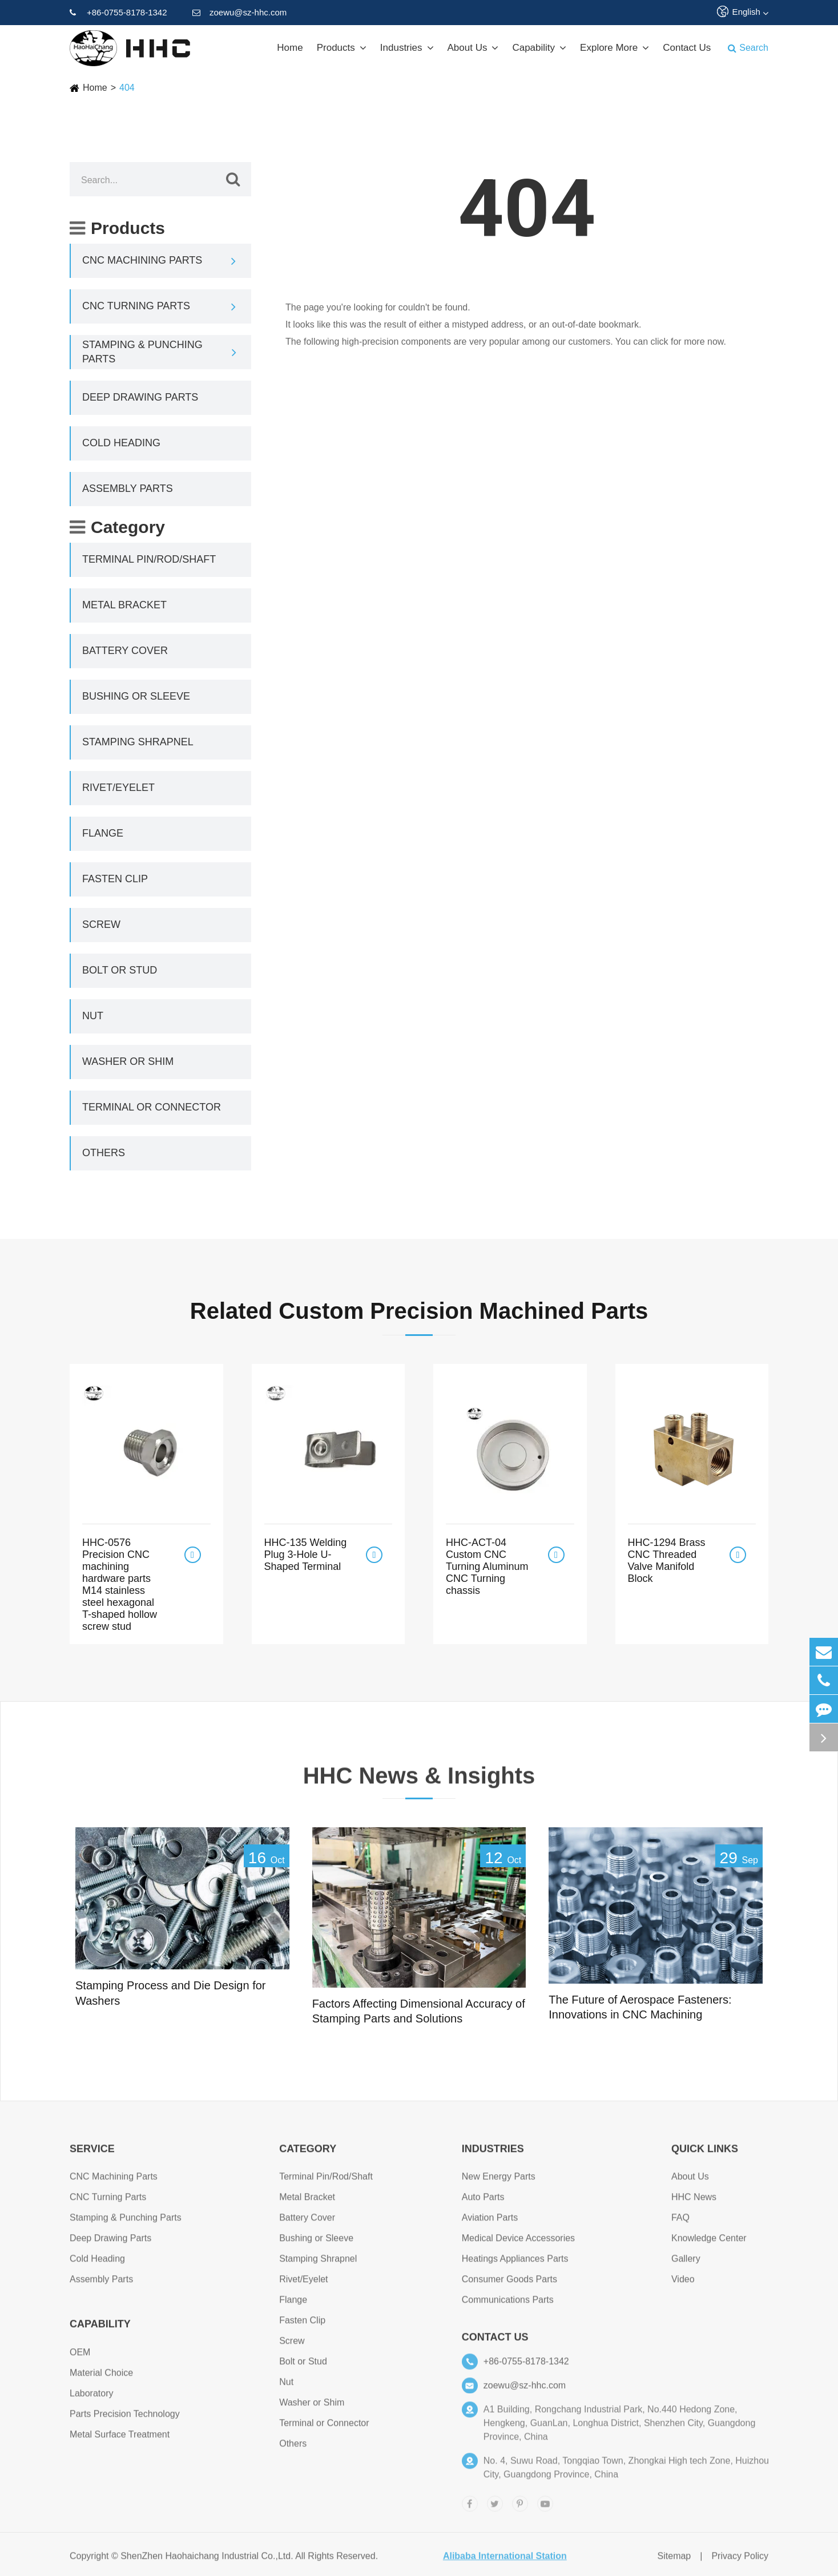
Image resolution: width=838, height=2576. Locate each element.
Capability (539, 47)
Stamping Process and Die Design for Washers (170, 1993)
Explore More (614, 47)
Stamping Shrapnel (138, 742)
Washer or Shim (128, 1061)
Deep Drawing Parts (140, 397)
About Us (473, 47)
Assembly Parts (127, 488)
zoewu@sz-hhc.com (239, 12)
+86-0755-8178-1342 (118, 12)
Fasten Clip (115, 879)
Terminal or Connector (151, 1107)
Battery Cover (125, 650)
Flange (102, 833)
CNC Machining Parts (142, 260)
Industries (407, 47)
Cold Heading (121, 443)
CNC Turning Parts (136, 306)
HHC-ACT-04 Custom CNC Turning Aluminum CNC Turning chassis (487, 1566)
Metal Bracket (124, 605)
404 (127, 87)
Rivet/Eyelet (118, 787)
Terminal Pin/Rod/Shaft (149, 559)
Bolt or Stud (119, 970)
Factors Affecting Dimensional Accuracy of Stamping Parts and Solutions (418, 2011)
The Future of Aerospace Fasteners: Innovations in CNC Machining (640, 2007)
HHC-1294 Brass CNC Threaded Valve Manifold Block (667, 1560)
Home (290, 47)
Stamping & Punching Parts (142, 352)
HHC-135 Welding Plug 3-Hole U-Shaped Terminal (305, 1554)
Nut (92, 1015)
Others (103, 1152)
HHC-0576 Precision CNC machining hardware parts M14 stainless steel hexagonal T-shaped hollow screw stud (119, 1584)
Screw (101, 924)
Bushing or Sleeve (136, 696)
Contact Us (687, 47)
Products (341, 47)
